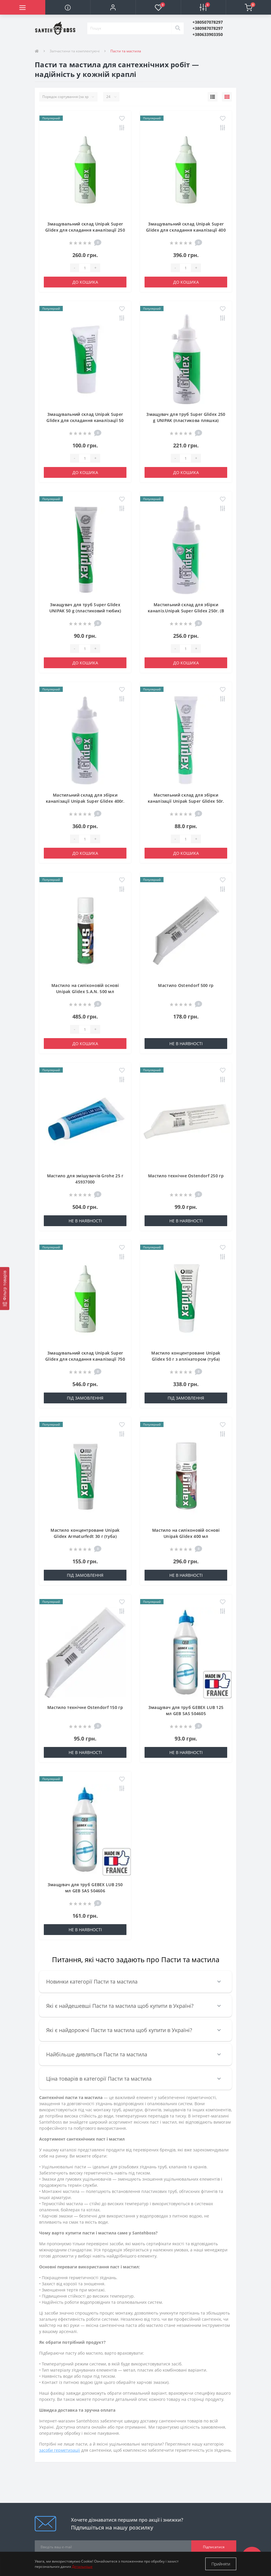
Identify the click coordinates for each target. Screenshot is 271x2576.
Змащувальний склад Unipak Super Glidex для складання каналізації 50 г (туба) (85, 420)
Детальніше (82, 2566)
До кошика (85, 282)
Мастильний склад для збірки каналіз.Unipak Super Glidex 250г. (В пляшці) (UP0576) (186, 611)
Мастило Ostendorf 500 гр (185, 985)
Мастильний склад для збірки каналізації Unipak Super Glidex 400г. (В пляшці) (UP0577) (85, 801)
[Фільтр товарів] (4, 1288)
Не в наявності (186, 1043)
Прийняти (220, 2564)
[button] (113, 7)
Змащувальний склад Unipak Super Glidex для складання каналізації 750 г (85, 1359)
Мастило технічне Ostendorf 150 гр (85, 1707)
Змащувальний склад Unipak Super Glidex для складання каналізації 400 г (186, 230)
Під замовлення (85, 1398)
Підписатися (214, 2546)
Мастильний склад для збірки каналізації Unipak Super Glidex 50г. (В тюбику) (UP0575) (186, 801)
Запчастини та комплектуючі (75, 51)
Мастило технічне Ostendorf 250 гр (186, 1175)
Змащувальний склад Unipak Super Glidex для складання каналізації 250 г (85, 230)
